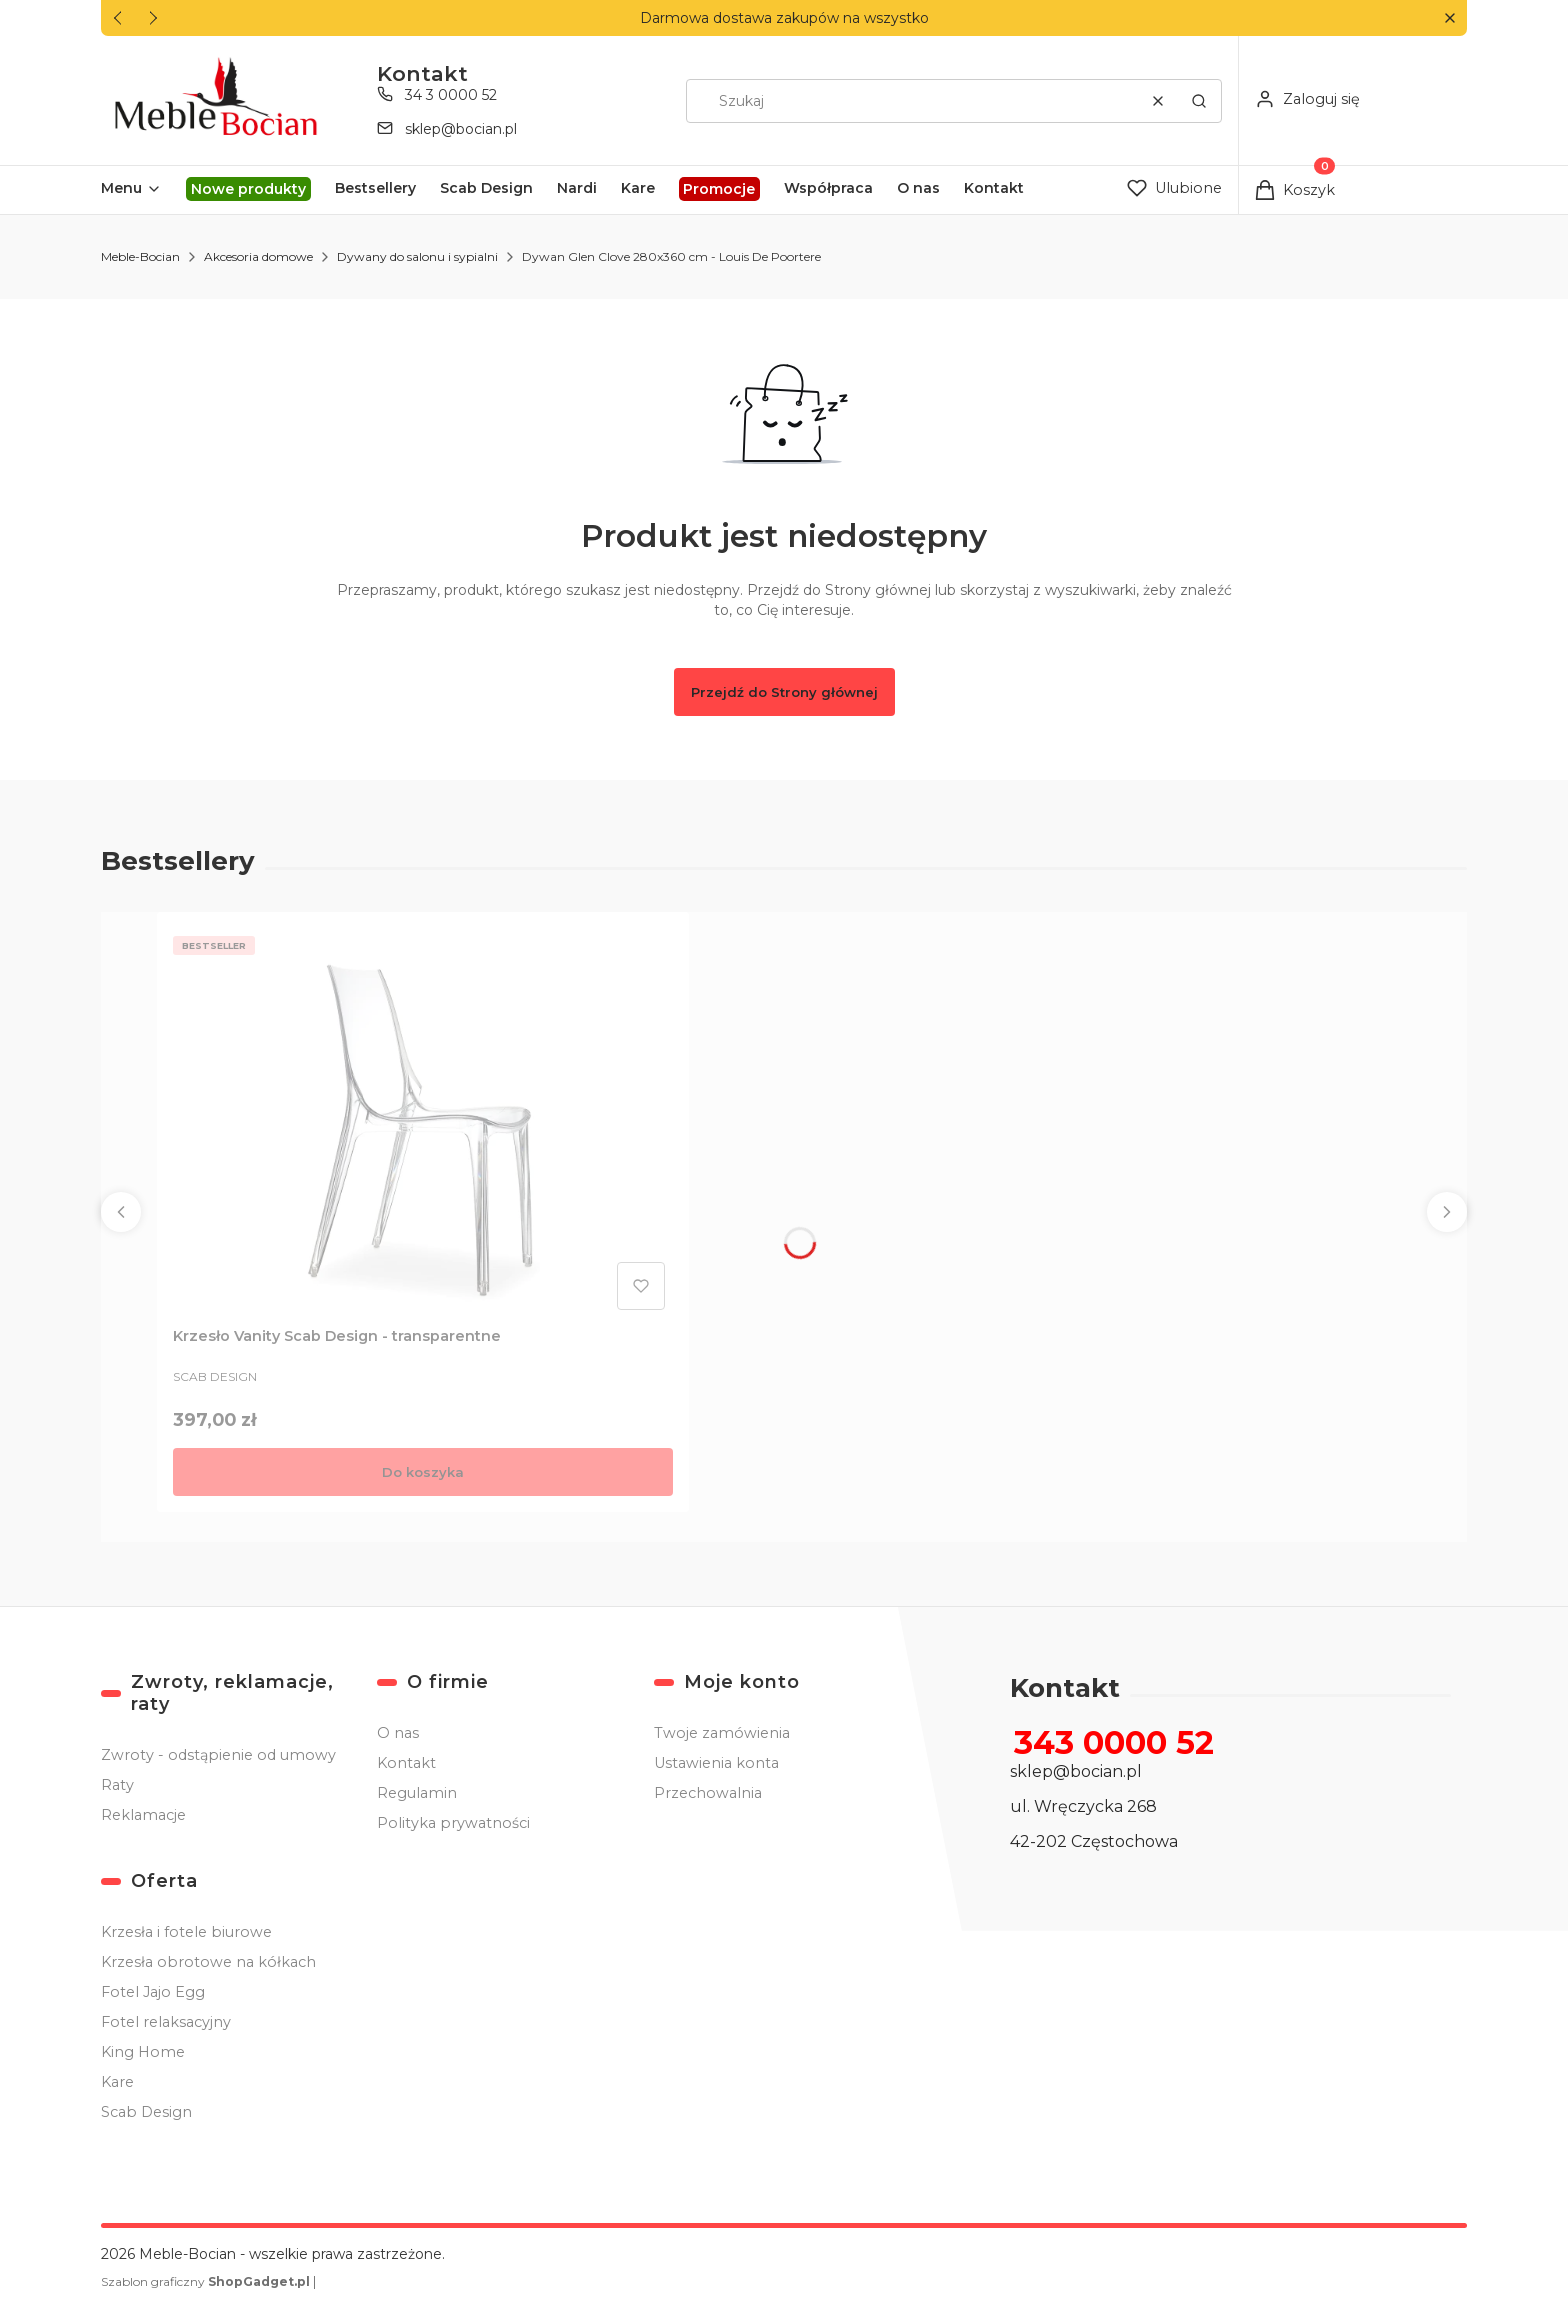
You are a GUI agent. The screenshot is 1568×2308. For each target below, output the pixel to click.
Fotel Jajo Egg (153, 1992)
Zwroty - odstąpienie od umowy (218, 1755)
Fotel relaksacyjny (166, 2022)
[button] (1449, 18)
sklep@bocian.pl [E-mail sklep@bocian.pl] (461, 129)
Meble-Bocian (140, 256)
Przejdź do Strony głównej (784, 692)
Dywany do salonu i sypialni (417, 256)
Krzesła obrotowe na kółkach (208, 1962)
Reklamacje (143, 1815)
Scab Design (146, 2112)
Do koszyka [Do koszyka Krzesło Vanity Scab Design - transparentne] (423, 1472)
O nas (398, 1733)
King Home (143, 2052)
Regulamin (417, 1793)
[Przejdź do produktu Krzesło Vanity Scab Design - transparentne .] (423, 1123)
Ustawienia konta (716, 1763)
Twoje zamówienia (722, 1733)
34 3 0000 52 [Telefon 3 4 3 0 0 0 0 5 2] (451, 95)
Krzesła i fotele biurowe (186, 1932)
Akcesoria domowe (258, 256)
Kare (117, 2082)
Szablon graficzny (207, 2281)
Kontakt (406, 1763)
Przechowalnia (708, 1793)
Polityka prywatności (453, 1823)
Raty (117, 1785)
